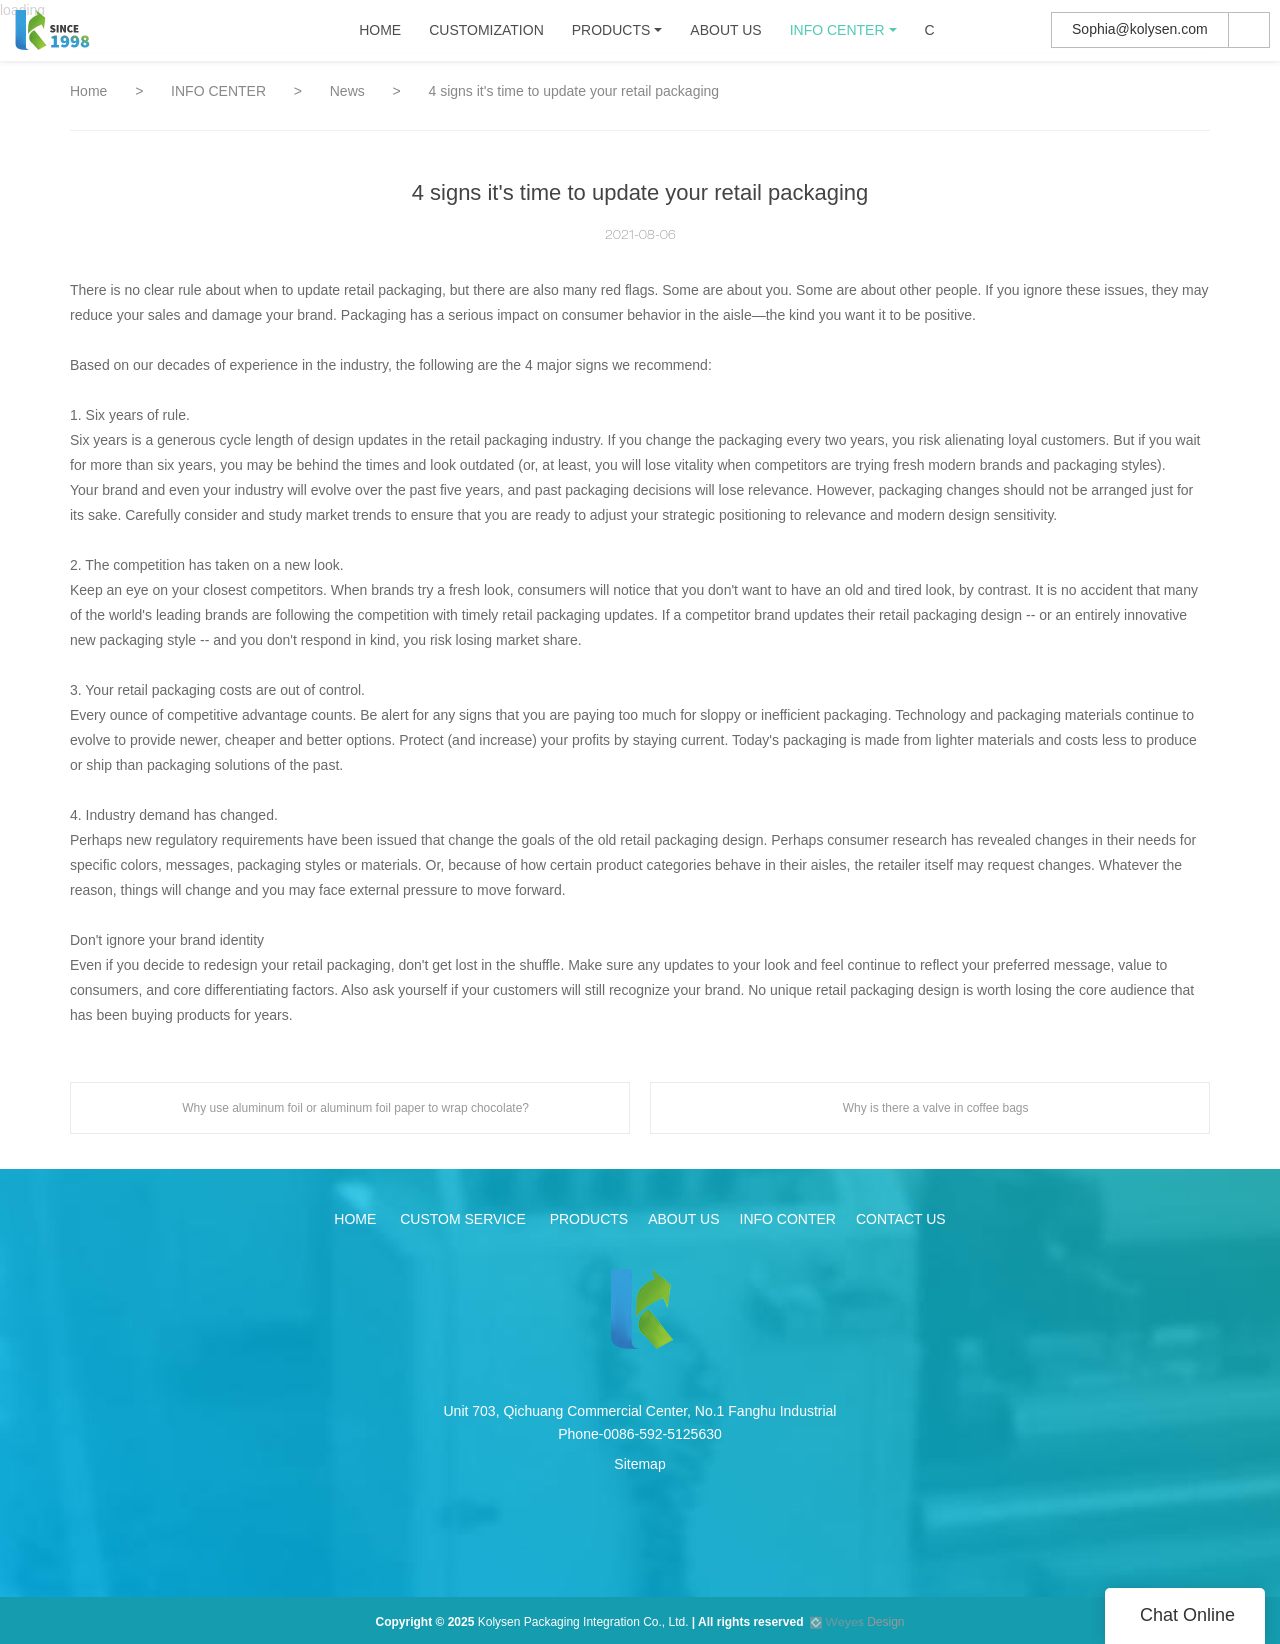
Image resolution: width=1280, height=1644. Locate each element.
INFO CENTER (839, 35)
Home (88, 91)
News (349, 91)
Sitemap (639, 1464)
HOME (383, 35)
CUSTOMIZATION (489, 35)
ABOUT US (728, 35)
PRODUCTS (613, 35)
